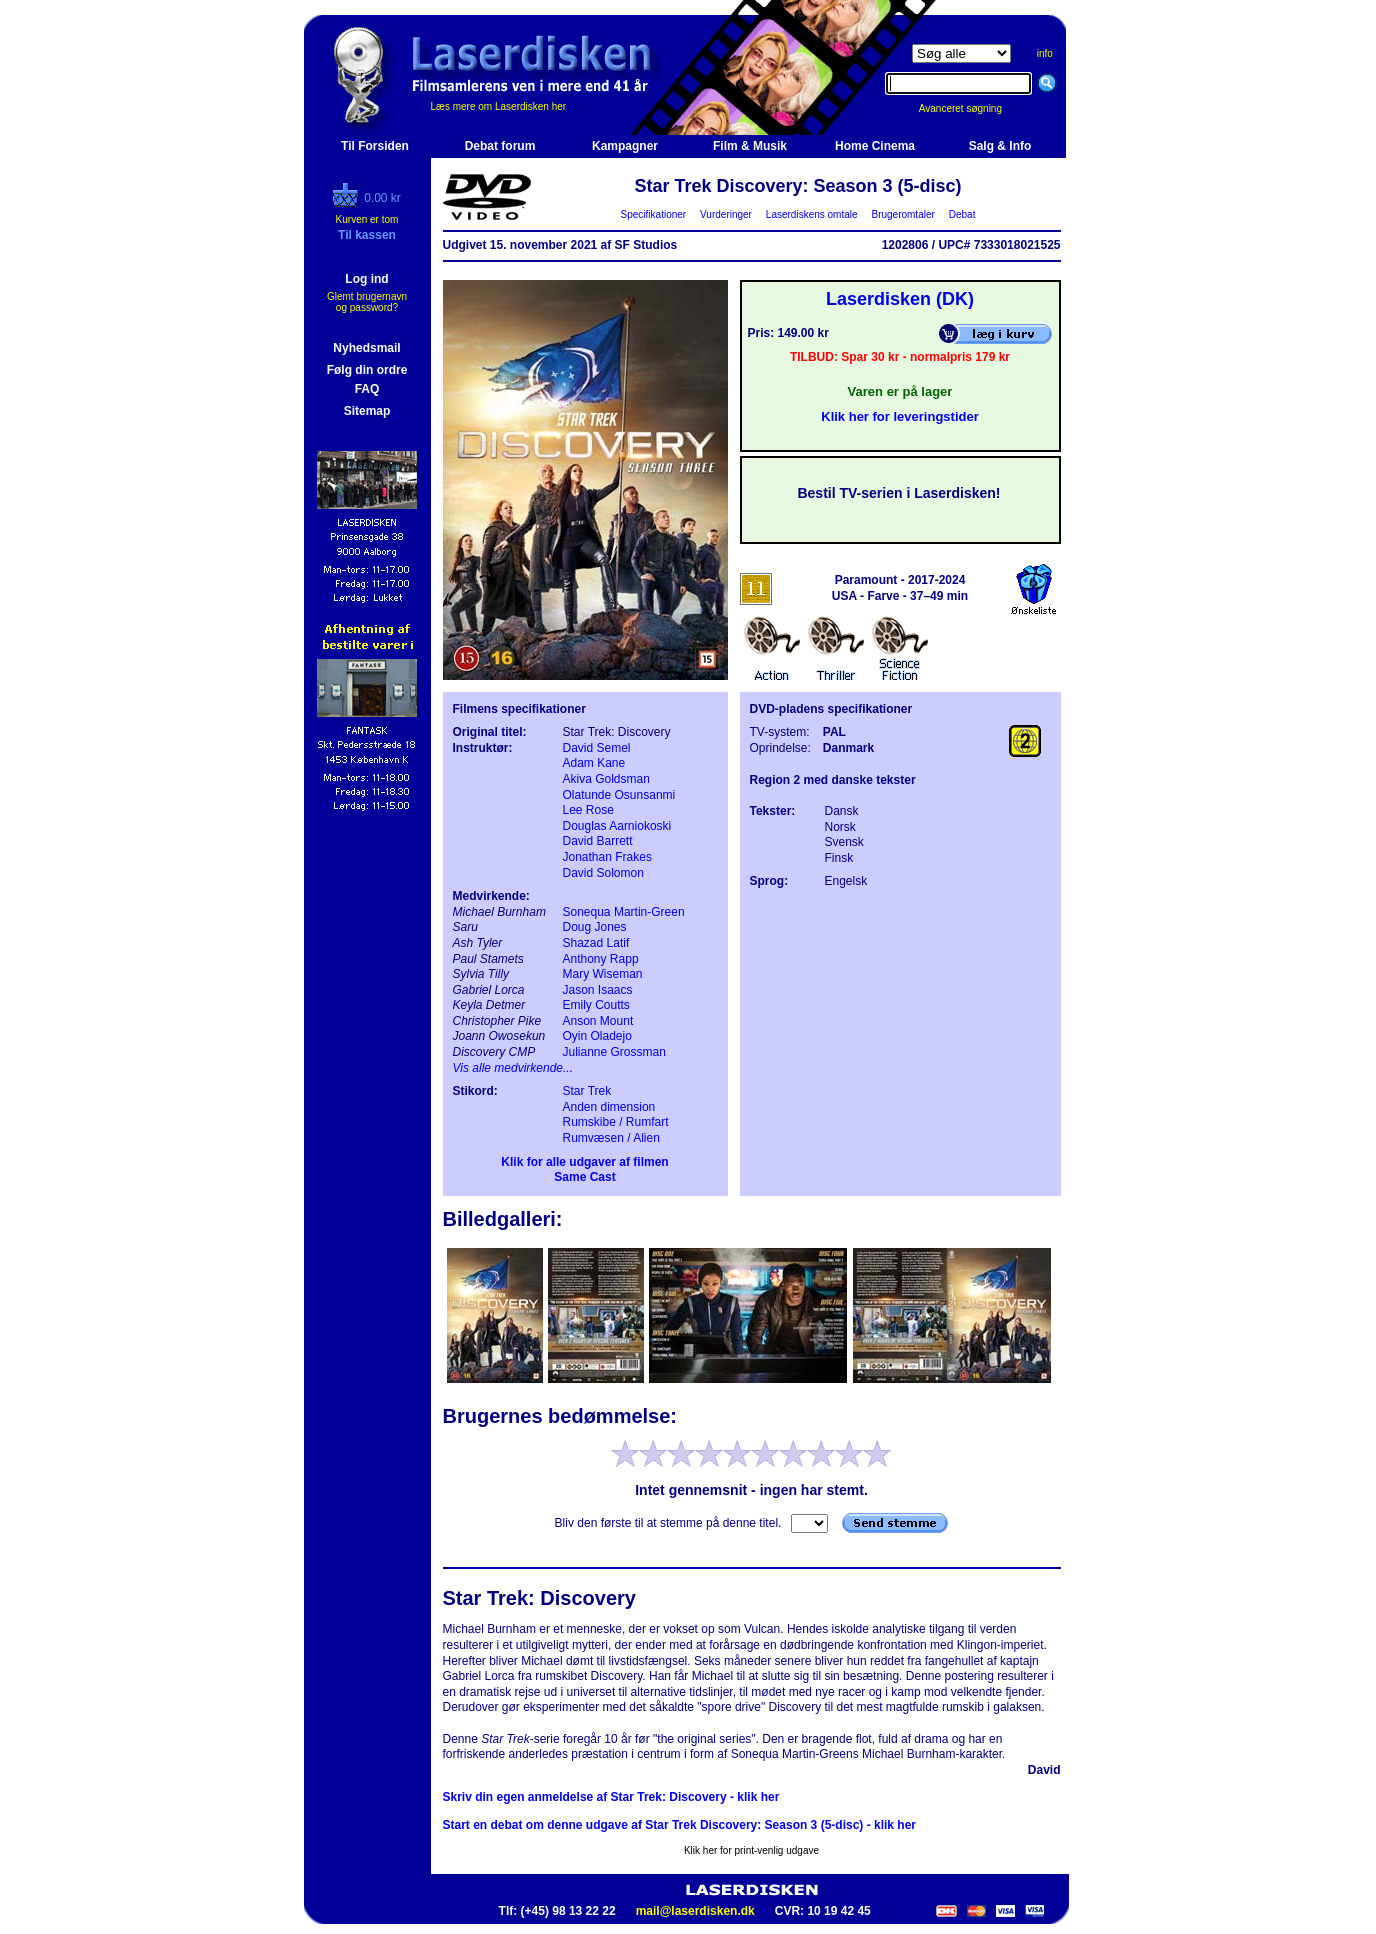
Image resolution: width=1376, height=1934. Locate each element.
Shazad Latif (596, 943)
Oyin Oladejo (597, 1036)
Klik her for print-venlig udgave (751, 1850)
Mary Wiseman (603, 974)
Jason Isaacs (598, 990)
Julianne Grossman (614, 1052)
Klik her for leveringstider (900, 416)
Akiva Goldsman (606, 779)
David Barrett (598, 841)
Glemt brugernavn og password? (367, 302)
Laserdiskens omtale (811, 214)
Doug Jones (595, 927)
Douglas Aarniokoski (617, 826)
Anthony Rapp (601, 959)
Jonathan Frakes (607, 857)
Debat (962, 214)
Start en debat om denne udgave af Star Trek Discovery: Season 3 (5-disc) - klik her (680, 1825)
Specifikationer (653, 214)
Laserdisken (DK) (900, 299)
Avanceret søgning (971, 108)
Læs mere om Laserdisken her (499, 106)
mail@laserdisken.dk (695, 1911)
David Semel (597, 748)
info (1045, 53)
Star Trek (587, 1091)
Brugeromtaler (903, 214)
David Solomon (603, 873)
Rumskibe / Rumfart (616, 1122)
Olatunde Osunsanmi (619, 795)
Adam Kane (594, 763)
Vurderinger (726, 214)
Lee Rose (588, 810)
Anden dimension (609, 1107)
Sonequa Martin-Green (624, 912)
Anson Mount (598, 1021)
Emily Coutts (596, 1005)
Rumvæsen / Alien (611, 1138)
